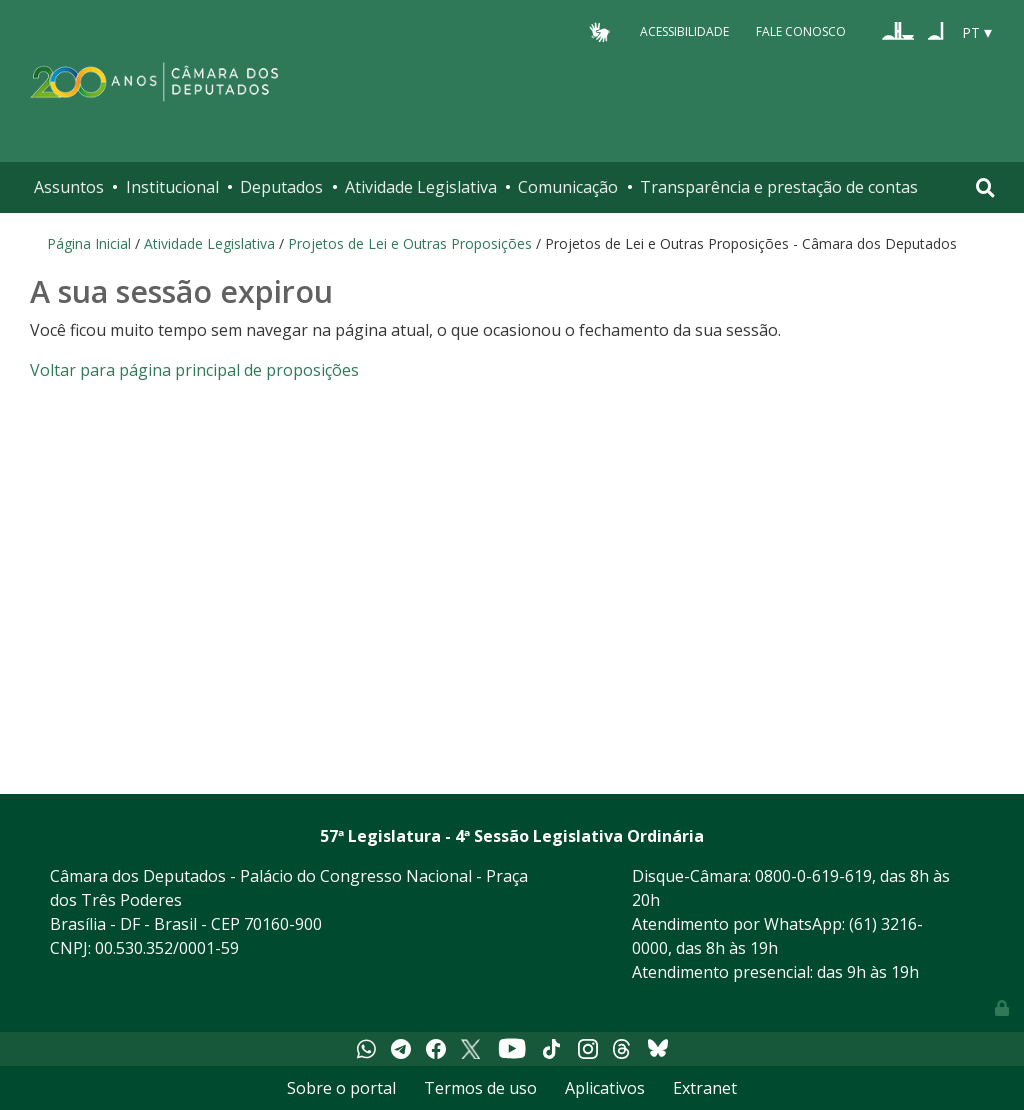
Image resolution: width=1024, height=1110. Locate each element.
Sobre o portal (341, 1088)
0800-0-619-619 (813, 876)
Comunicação (568, 187)
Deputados (281, 187)
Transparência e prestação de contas (779, 187)
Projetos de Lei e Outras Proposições (410, 243)
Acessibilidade (684, 31)
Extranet (705, 1088)
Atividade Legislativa (421, 187)
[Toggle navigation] (985, 187)
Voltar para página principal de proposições (194, 370)
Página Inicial (89, 243)
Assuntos (69, 187)
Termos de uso (480, 1088)
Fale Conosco (801, 31)
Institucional (172, 187)
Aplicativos (605, 1088)
